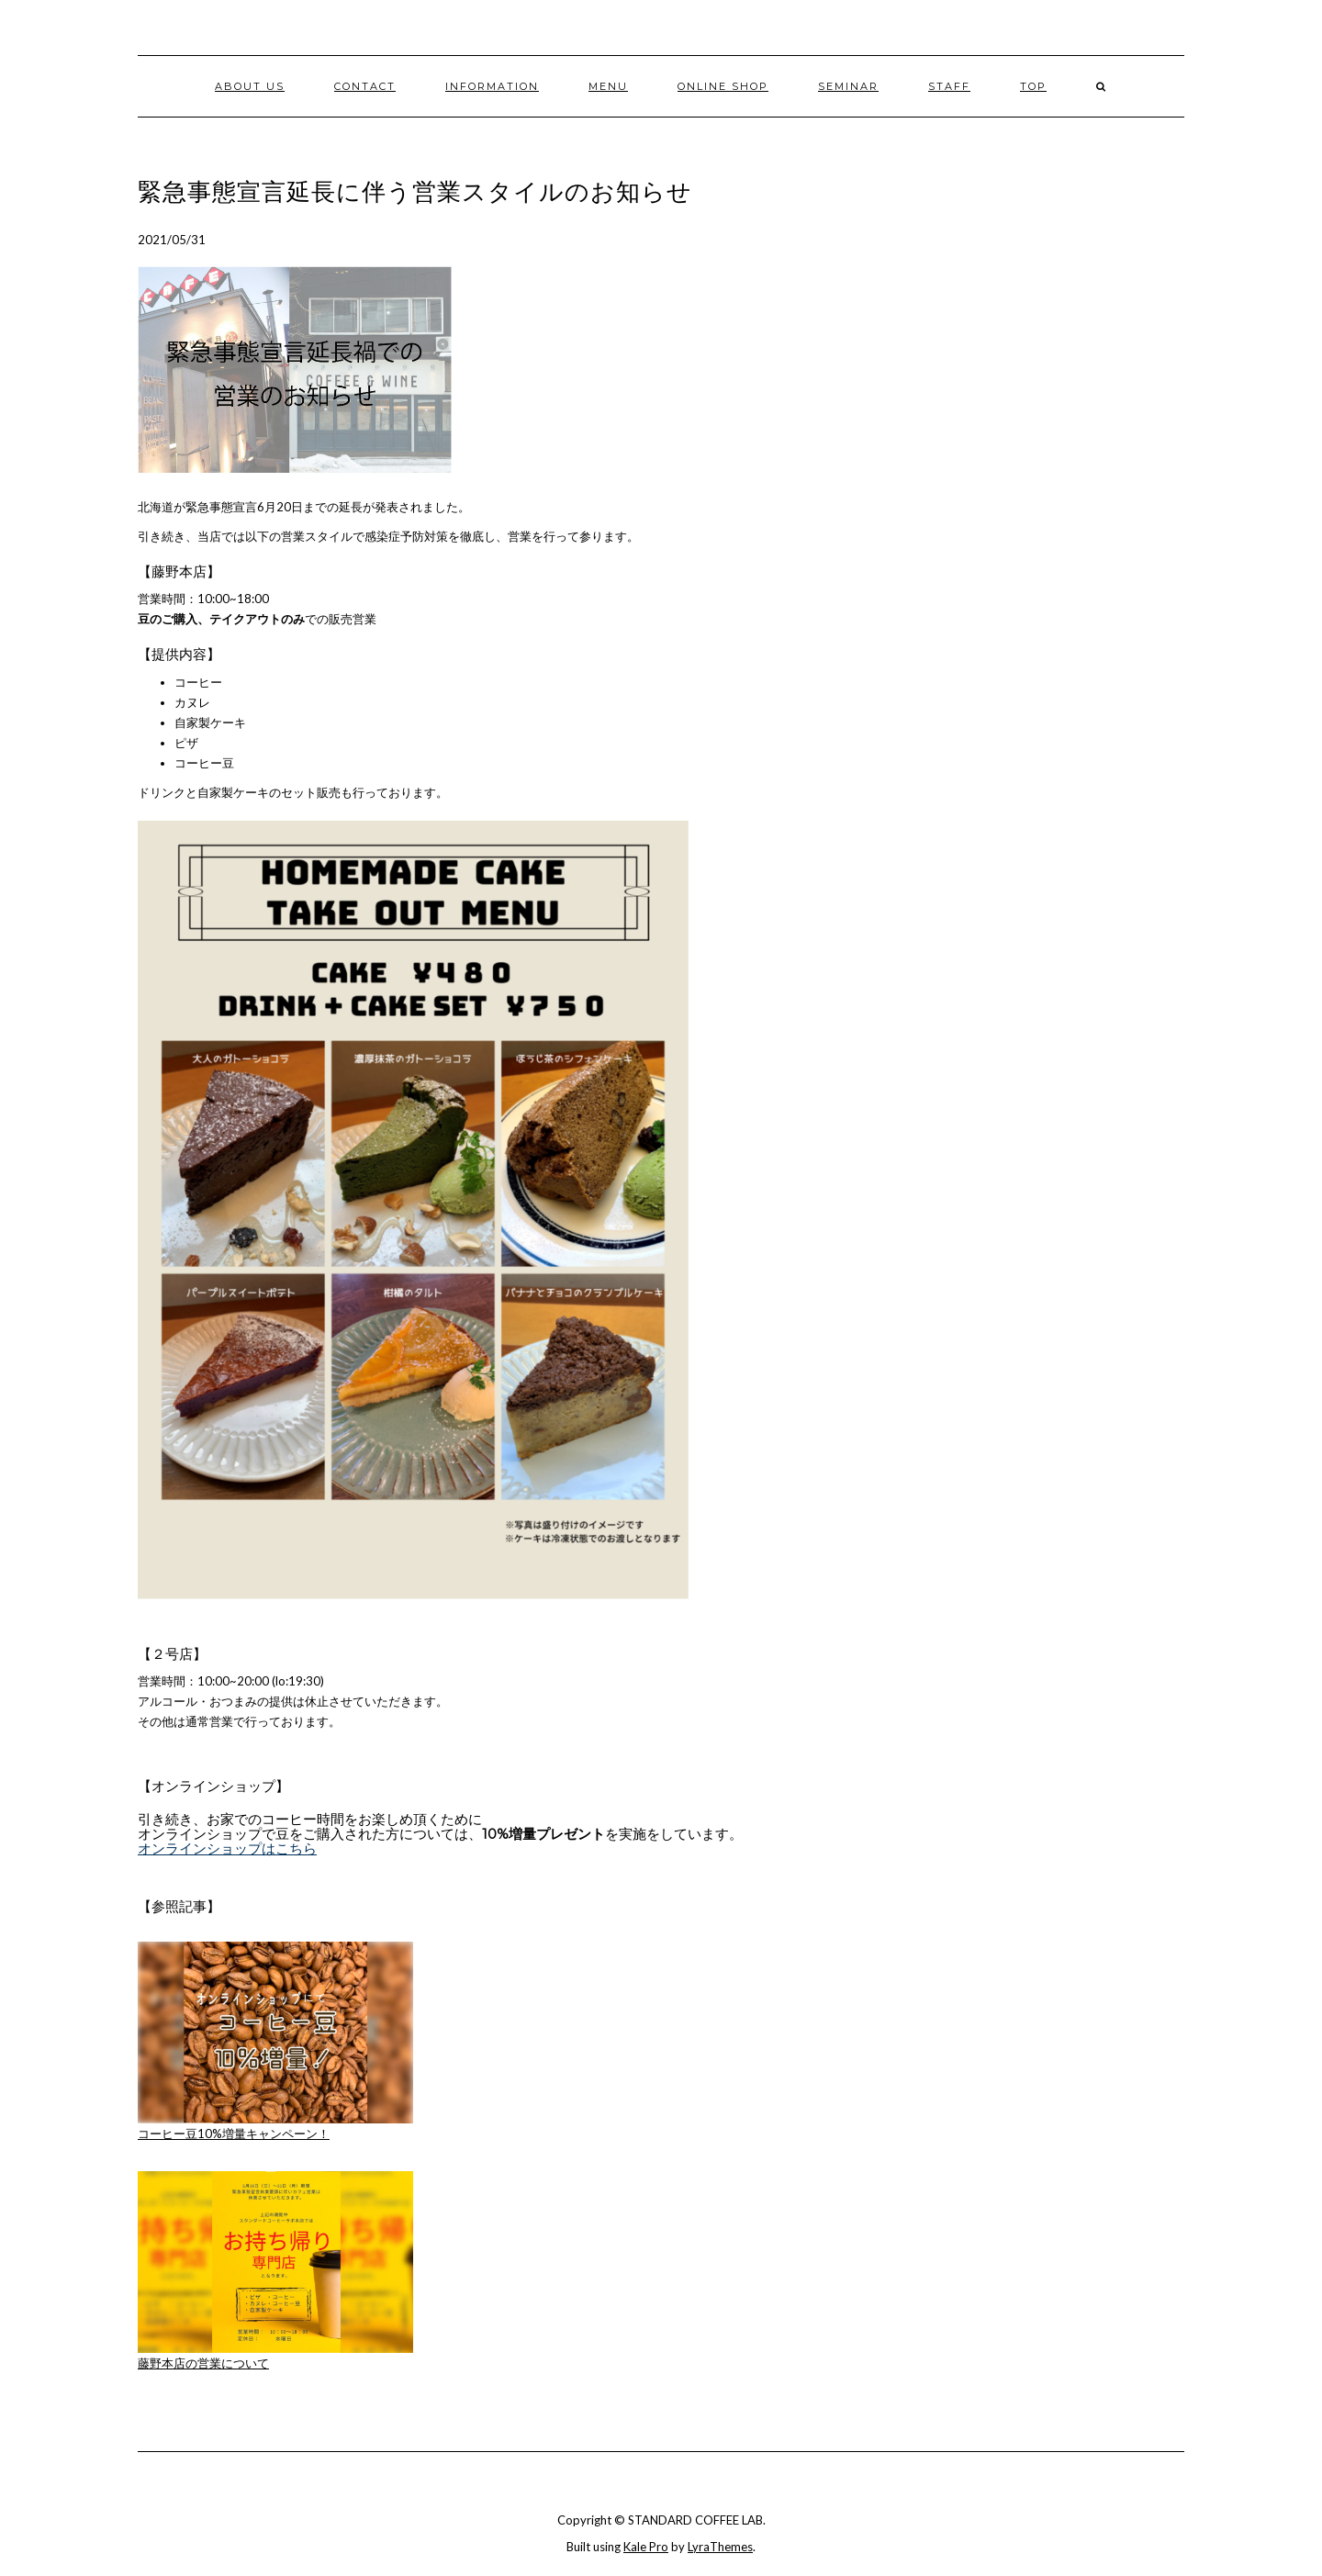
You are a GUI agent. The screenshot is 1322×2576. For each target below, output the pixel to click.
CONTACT (365, 86)
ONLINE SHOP (723, 86)
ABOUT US (250, 86)
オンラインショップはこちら (227, 1849)
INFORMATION (492, 86)
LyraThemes (720, 2546)
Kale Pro (645, 2546)
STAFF (949, 86)
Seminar (848, 86)
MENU (608, 86)
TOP (1033, 86)
